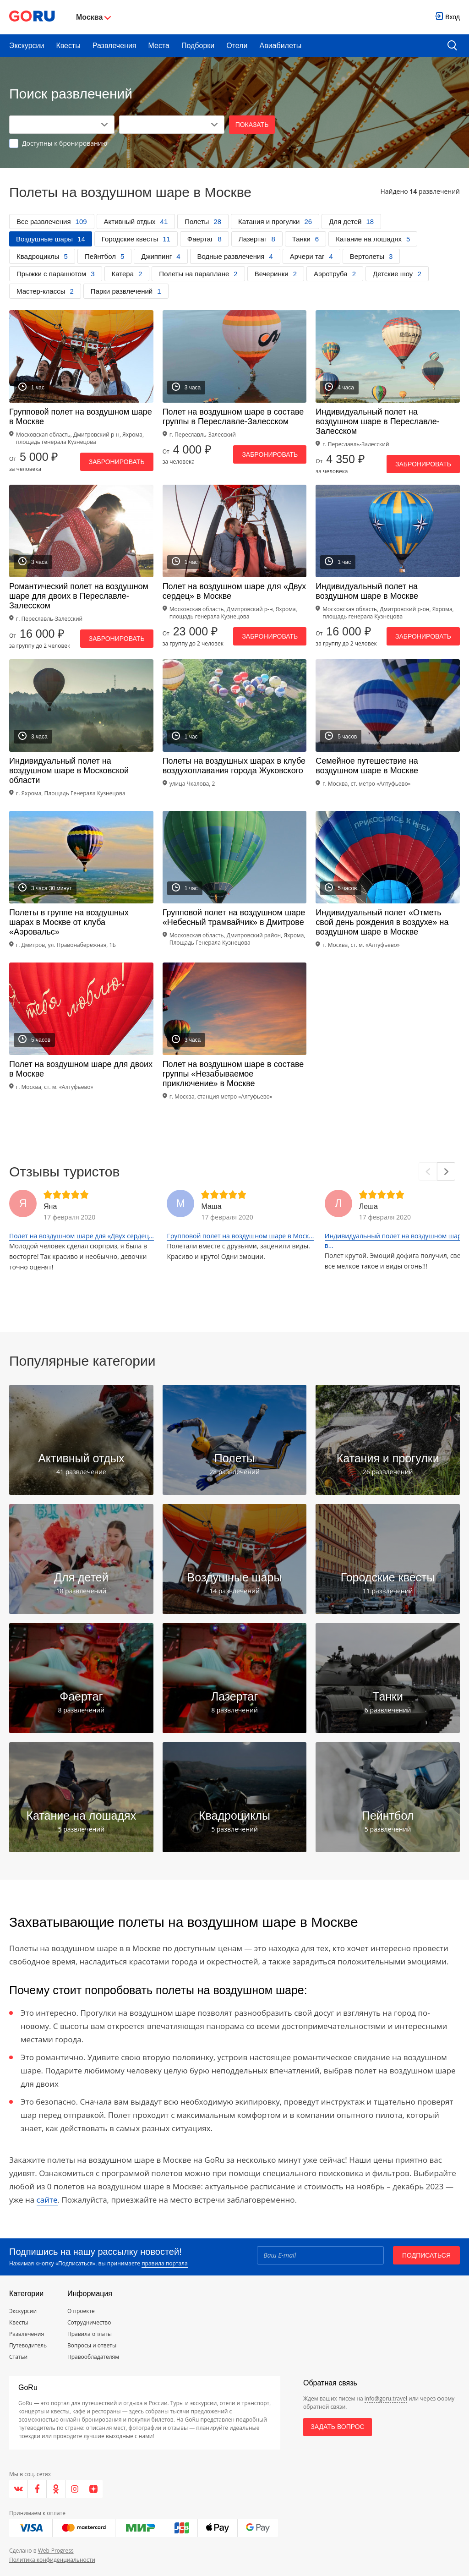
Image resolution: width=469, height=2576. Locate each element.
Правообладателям (93, 2357)
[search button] (452, 46)
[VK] (18, 2489)
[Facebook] (37, 2489)
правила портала (164, 2263)
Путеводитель (28, 2345)
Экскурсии (26, 45)
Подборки (197, 45)
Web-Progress (56, 2550)
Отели (236, 45)
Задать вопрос (337, 2426)
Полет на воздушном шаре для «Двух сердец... (81, 1235)
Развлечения (114, 45)
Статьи (18, 2357)
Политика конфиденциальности (52, 2560)
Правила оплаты (89, 2334)
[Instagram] (74, 2489)
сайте (47, 2199)
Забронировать (117, 461)
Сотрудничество (89, 2322)
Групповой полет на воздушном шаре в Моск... (240, 1235)
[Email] (320, 2255)
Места (158, 45)
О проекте (81, 2311)
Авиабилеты (281, 45)
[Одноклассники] (56, 2489)
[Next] (446, 1171)
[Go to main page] (32, 17)
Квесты (68, 45)
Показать (252, 124)
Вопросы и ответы (91, 2345)
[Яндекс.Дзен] (93, 2489)
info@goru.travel (386, 2398)
